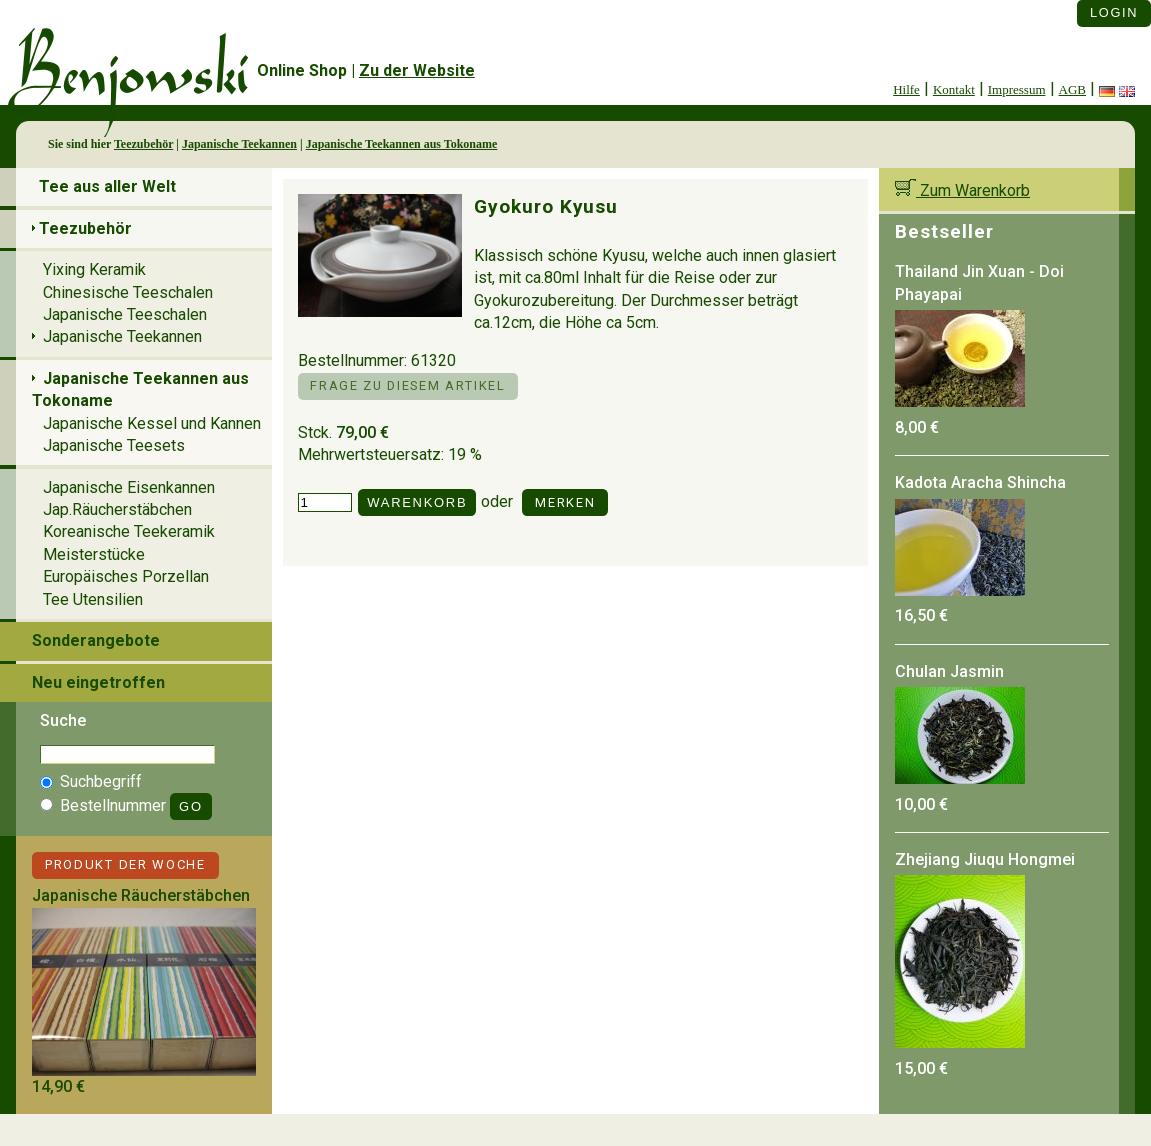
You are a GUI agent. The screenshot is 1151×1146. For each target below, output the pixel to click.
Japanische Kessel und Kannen (152, 423)
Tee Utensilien (93, 599)
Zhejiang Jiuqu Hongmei (985, 859)
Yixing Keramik (94, 269)
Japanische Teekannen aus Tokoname (402, 144)
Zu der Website (417, 70)
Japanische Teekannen (239, 144)
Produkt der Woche (125, 864)
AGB (1072, 89)
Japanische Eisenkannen (129, 487)
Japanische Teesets (114, 445)
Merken (565, 502)
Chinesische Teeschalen (128, 292)
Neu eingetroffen (98, 682)
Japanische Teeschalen (125, 314)
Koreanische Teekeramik (129, 531)
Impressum (1017, 89)
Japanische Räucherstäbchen (141, 895)
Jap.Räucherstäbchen (117, 509)
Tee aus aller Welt (107, 186)
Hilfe (906, 89)
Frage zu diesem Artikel (407, 385)
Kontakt (954, 89)
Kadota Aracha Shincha (980, 482)
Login (1114, 12)
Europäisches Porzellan (126, 576)
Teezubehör (143, 144)
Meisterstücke (94, 554)
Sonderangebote (96, 640)
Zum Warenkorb (962, 190)
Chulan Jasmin (949, 671)
